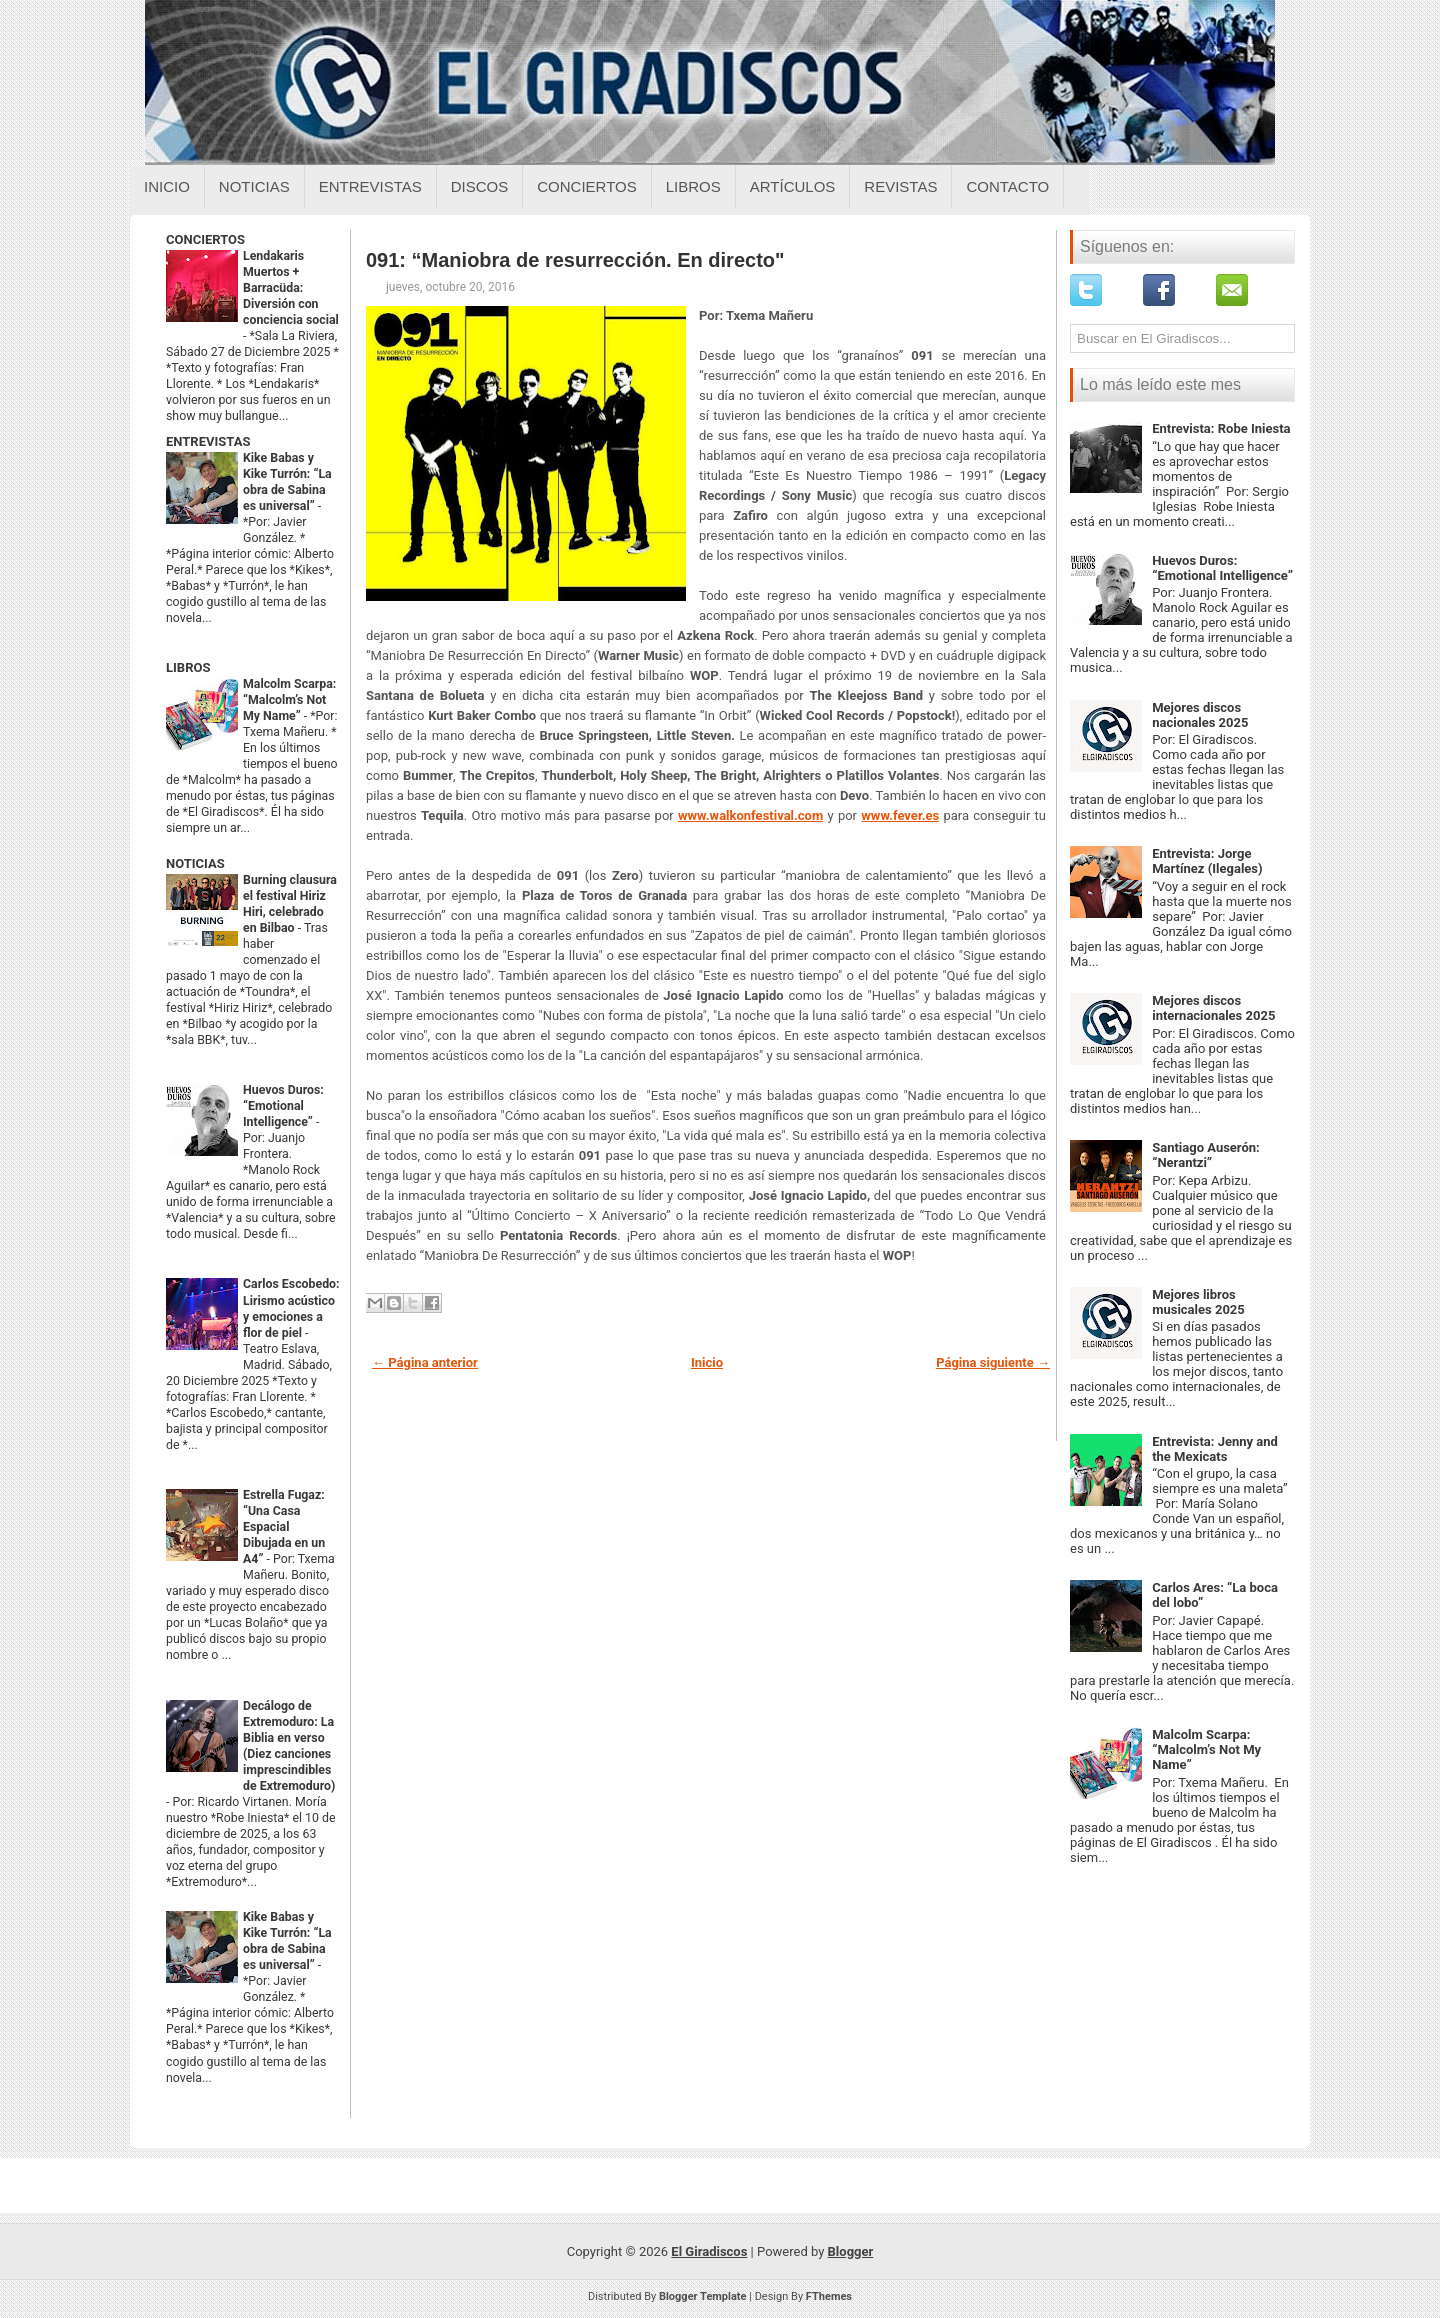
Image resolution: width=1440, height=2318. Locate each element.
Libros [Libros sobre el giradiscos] (693, 186)
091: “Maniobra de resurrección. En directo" (575, 260)
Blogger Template (703, 2296)
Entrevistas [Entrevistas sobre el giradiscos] (370, 186)
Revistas (900, 186)
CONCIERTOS (205, 239)
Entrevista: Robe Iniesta (1221, 428)
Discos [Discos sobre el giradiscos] (480, 186)
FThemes (829, 2296)
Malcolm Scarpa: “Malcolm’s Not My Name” (289, 700)
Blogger (851, 2251)
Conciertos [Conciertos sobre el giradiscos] (586, 186)
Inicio (167, 186)
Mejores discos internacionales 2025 (1213, 1008)
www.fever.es (900, 815)
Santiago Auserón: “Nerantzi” (1206, 1155)
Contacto (1007, 186)
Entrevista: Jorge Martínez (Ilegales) (1207, 861)
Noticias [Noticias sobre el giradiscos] (254, 186)
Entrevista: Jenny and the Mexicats (1215, 1449)
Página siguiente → (993, 1362)
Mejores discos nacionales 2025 (1200, 715)
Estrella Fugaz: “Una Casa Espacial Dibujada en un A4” (284, 1527)
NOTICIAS (195, 863)
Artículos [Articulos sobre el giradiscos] (793, 186)
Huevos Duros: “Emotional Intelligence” (283, 1106)
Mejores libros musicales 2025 (1198, 1302)
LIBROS (188, 667)
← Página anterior (425, 1362)
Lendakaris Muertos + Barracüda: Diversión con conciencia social (291, 288)
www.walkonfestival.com (750, 815)
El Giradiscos (709, 2251)
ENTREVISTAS (208, 441)
